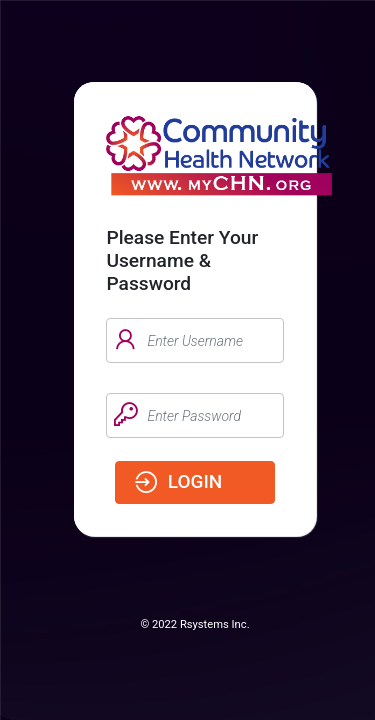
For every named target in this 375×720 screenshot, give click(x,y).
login (177, 483)
